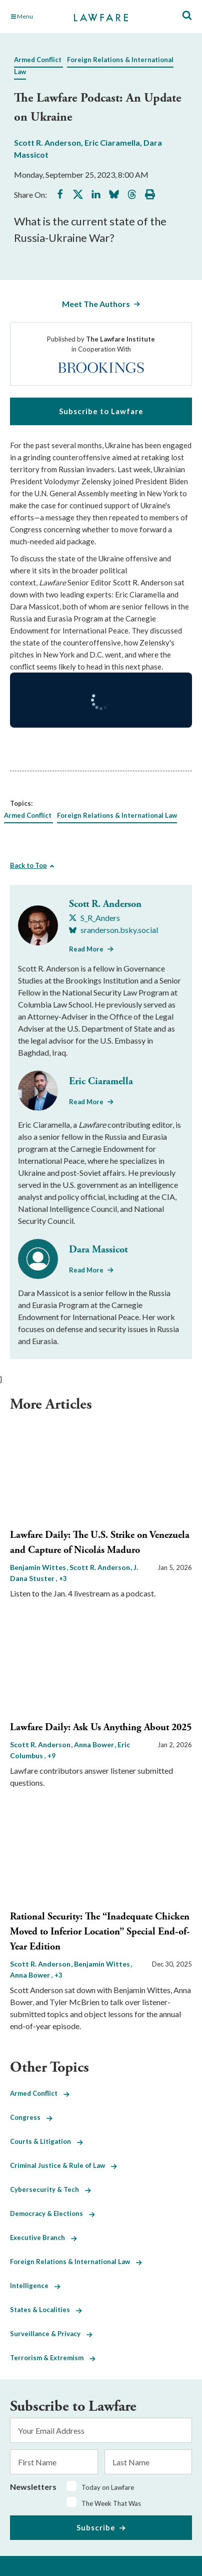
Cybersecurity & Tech (50, 2189)
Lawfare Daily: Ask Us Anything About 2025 (101, 1727)
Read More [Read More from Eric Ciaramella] (86, 1102)
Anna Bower (95, 1744)
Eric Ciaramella (112, 142)
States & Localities (46, 2310)
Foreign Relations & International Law (117, 815)
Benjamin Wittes (39, 1567)
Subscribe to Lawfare (101, 411)
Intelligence (35, 2286)
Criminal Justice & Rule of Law (63, 2165)
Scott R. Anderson (47, 142)
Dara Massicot (98, 1249)
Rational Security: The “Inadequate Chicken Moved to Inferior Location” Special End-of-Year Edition (100, 1931)
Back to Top (28, 865)
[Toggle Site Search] (187, 16)
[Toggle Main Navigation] (37, 16)
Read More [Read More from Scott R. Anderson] (86, 949)
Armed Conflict (38, 60)
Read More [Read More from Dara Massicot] (86, 1270)
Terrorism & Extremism (53, 2358)
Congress (31, 2117)
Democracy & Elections (52, 2213)
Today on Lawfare (108, 2487)
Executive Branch (43, 2237)
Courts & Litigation (46, 2141)
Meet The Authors (96, 303)
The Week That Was (111, 2503)
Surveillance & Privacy (51, 2334)
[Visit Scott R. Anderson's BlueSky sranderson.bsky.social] (113, 930)
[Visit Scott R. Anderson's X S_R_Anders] (94, 918)
